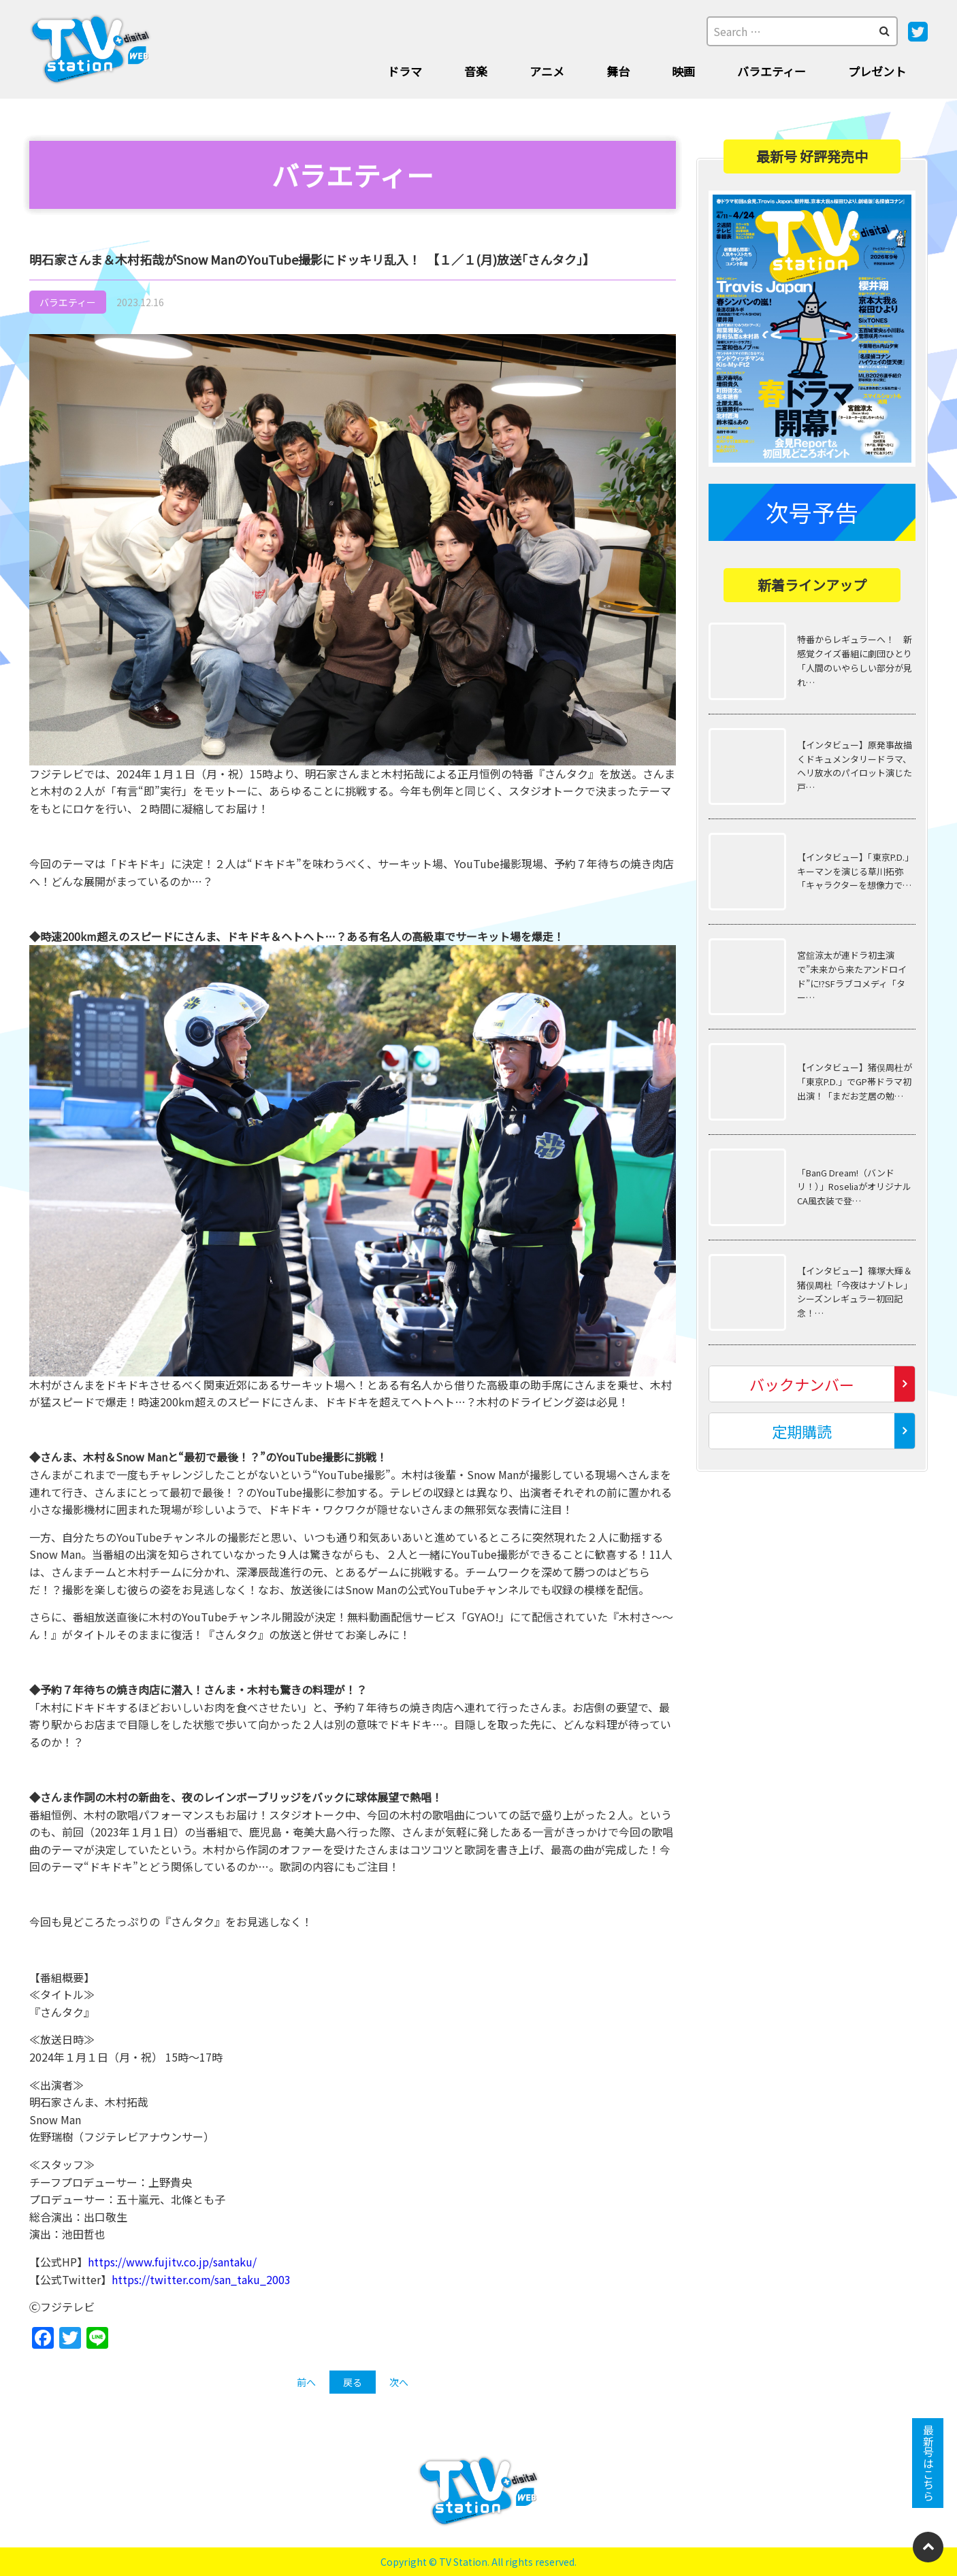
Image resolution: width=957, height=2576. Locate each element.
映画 (683, 71)
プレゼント (877, 71)
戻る (352, 2382)
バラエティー (771, 71)
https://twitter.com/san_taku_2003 (201, 2279)
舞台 (618, 71)
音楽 (475, 71)
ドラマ (404, 71)
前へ (306, 2382)
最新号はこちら (928, 2463)
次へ (398, 2382)
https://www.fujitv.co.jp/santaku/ (172, 2261)
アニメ (547, 71)
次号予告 (812, 512)
